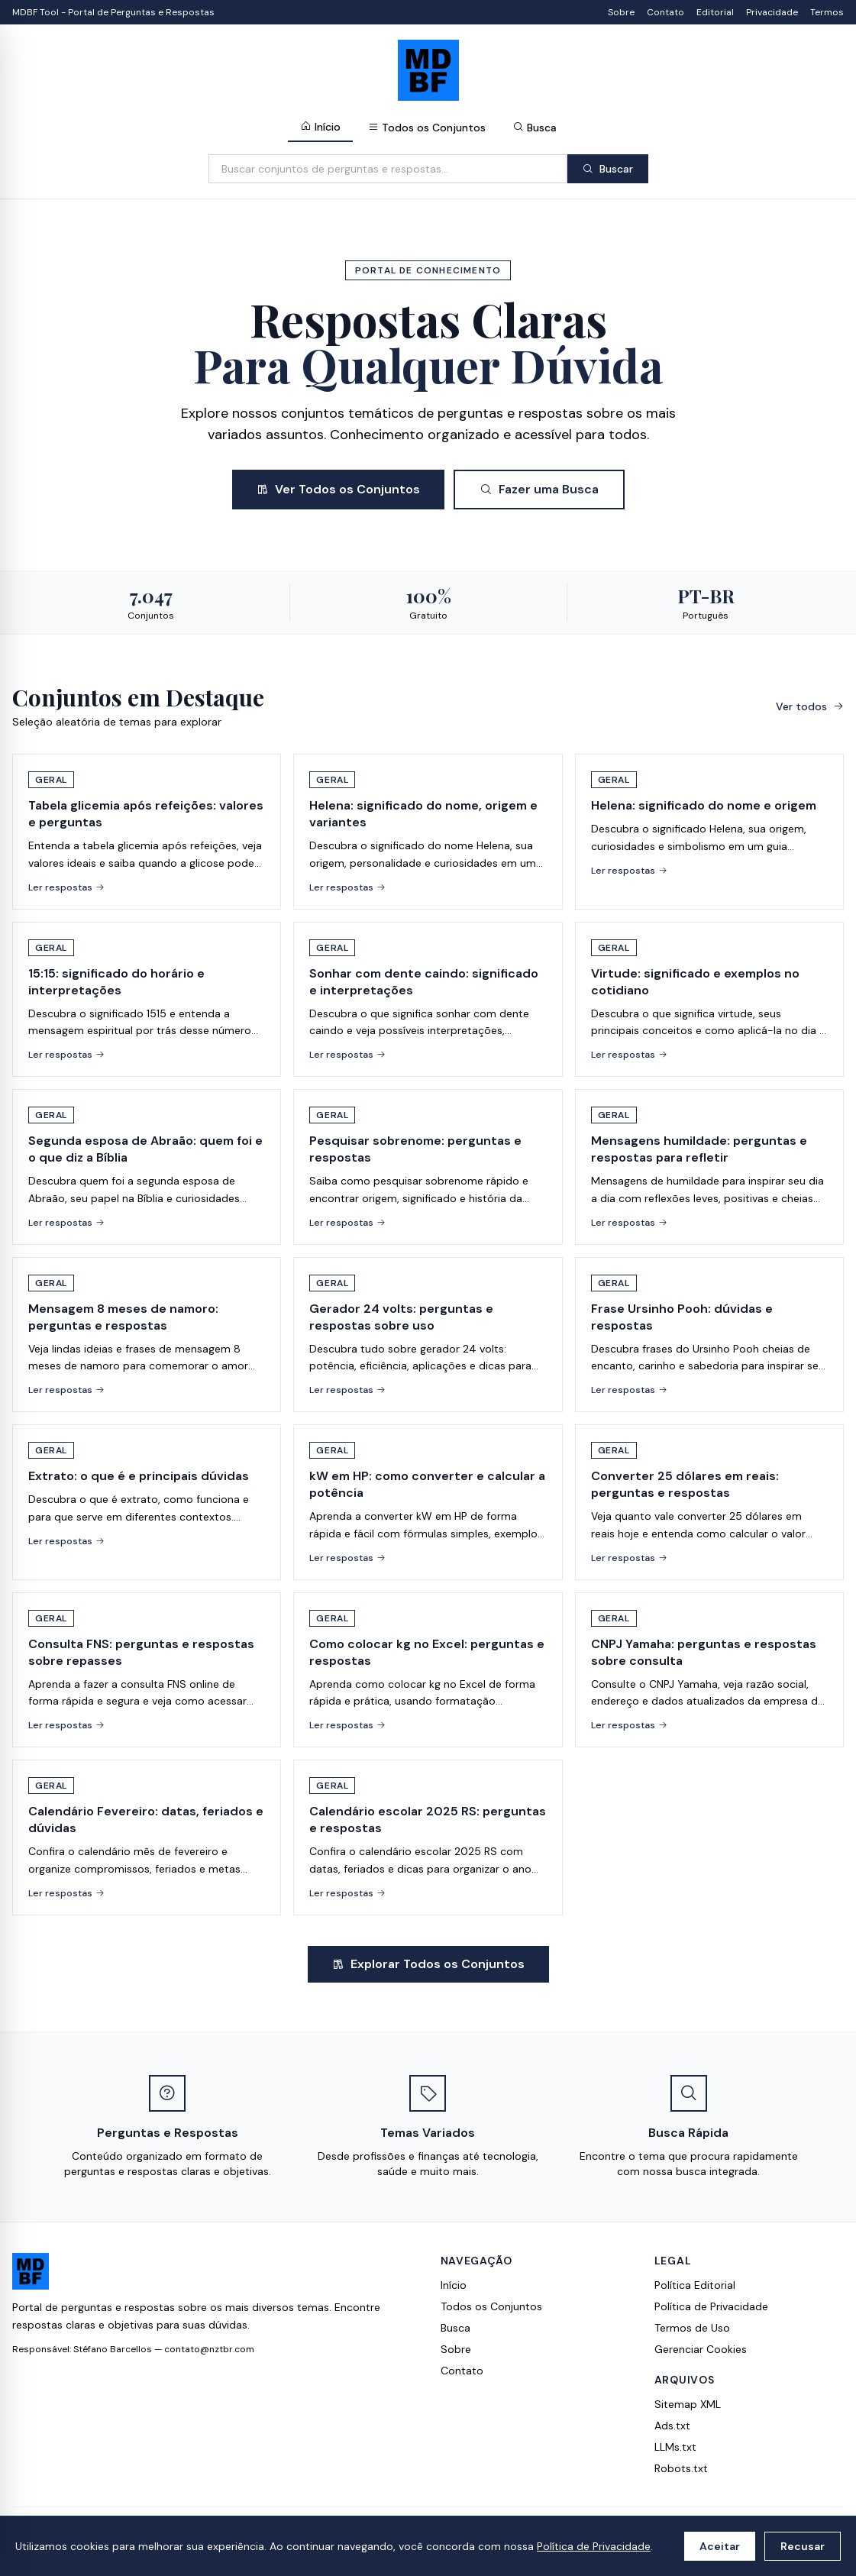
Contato (665, 12)
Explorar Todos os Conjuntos (428, 1964)
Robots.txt (681, 2468)
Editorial (715, 12)
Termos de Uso (692, 2328)
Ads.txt (672, 2425)
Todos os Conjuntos (427, 127)
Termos (827, 12)
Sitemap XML (687, 2404)
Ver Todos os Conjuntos (338, 489)
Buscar (608, 169)
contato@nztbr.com (209, 2349)
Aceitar (719, 2546)
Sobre (621, 12)
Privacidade (772, 12)
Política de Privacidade (594, 2546)
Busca (535, 127)
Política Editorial (694, 2285)
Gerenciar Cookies (700, 2349)
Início (320, 127)
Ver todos (810, 706)
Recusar (802, 2546)
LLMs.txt (675, 2447)
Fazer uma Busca (539, 489)
